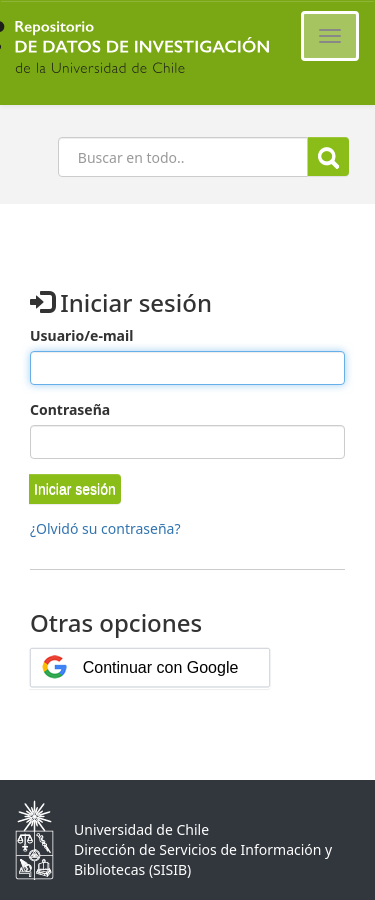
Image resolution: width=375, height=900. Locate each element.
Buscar (328, 157)
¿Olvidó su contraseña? (105, 528)
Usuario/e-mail (81, 335)
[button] (75, 489)
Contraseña (70, 409)
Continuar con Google (161, 667)
